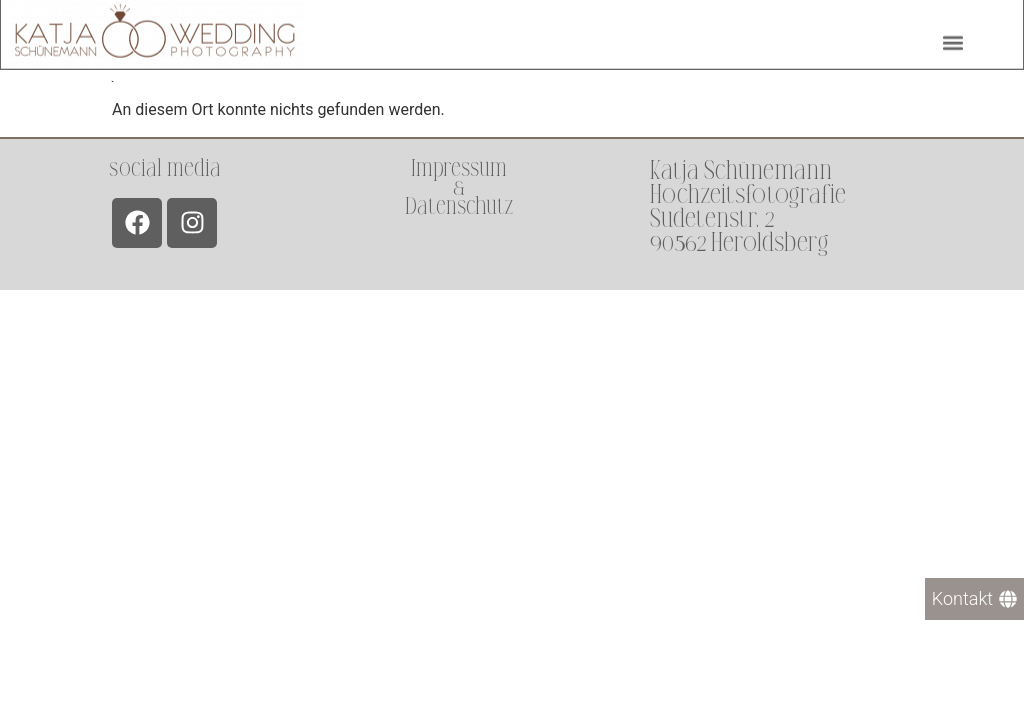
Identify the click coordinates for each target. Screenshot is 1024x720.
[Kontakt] (974, 599)
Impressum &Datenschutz (459, 187)
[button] (952, 40)
